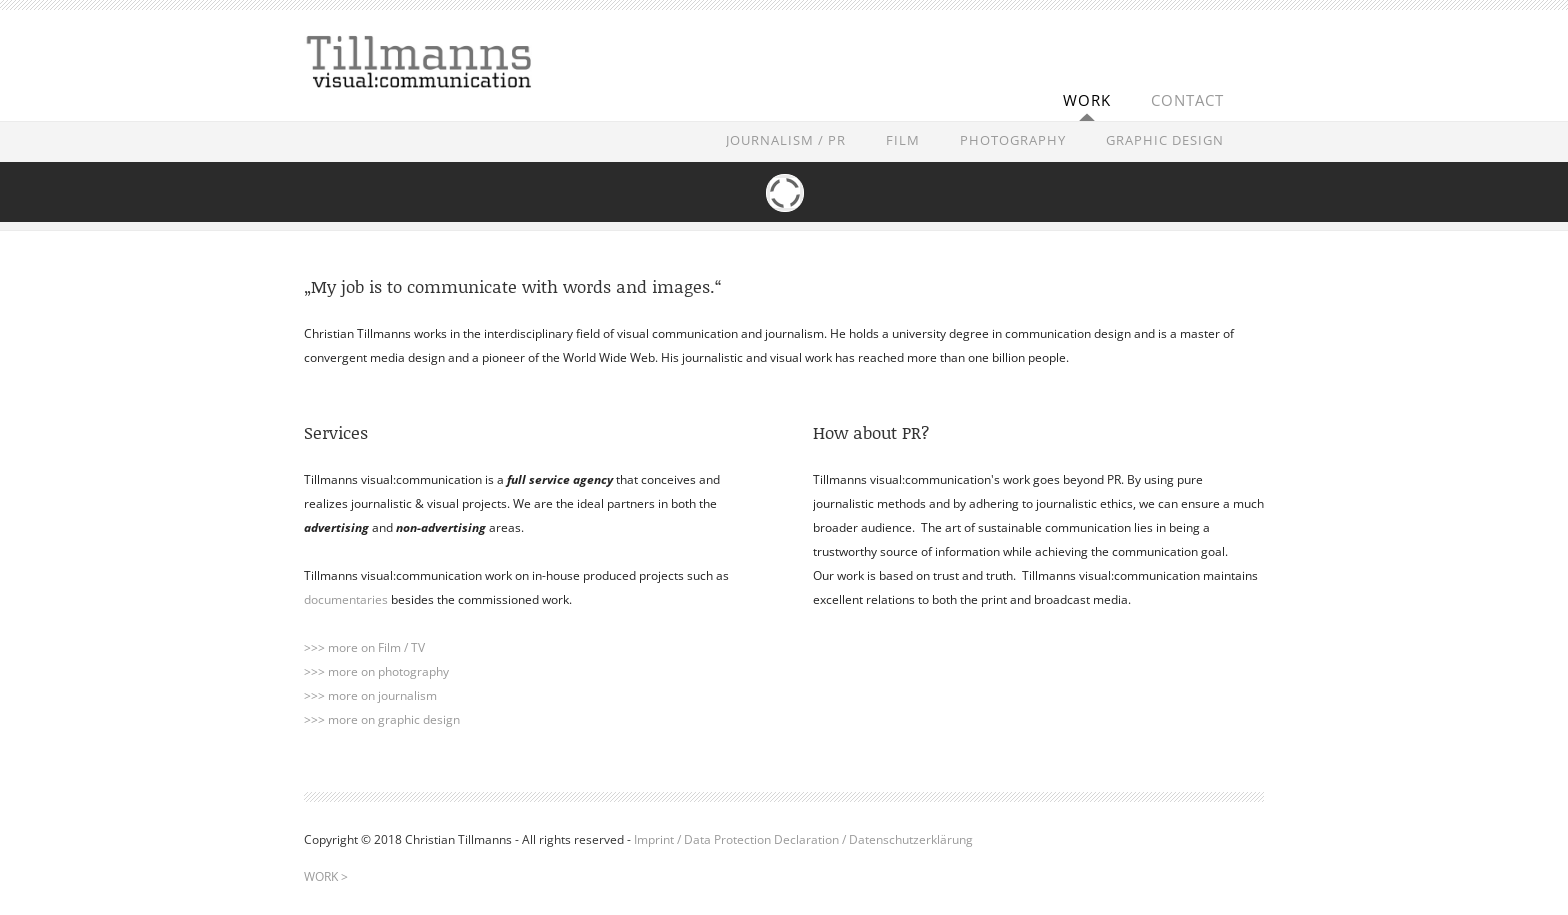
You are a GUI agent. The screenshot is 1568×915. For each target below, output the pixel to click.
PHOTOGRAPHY (1013, 140)
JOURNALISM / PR (786, 140)
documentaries (346, 599)
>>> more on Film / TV (364, 647)
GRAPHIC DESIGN (1165, 140)
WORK (1087, 100)
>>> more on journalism (370, 695)
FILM (903, 140)
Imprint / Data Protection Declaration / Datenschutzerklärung (803, 839)
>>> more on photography (376, 671)
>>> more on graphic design (382, 719)
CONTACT (1187, 100)
